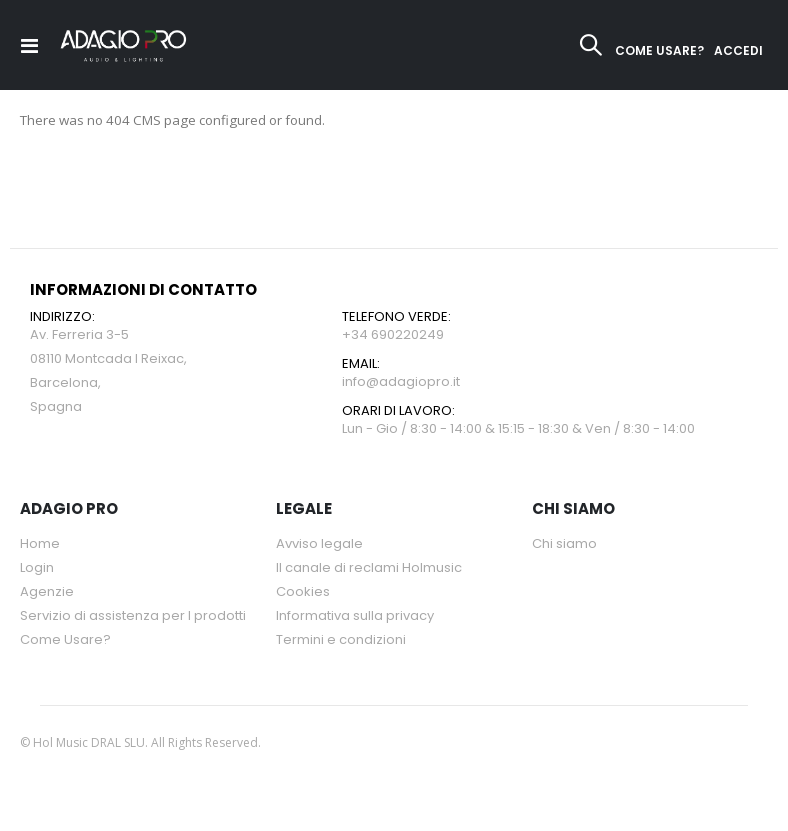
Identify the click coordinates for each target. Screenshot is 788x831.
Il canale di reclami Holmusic (369, 569)
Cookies (303, 593)
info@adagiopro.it (401, 383)
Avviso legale (319, 545)
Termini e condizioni (341, 641)
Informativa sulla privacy (355, 617)
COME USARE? (659, 50)
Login (37, 569)
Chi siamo (564, 545)
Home (40, 545)
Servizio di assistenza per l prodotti (133, 617)
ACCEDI (738, 50)
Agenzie (47, 593)
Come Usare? (65, 641)
